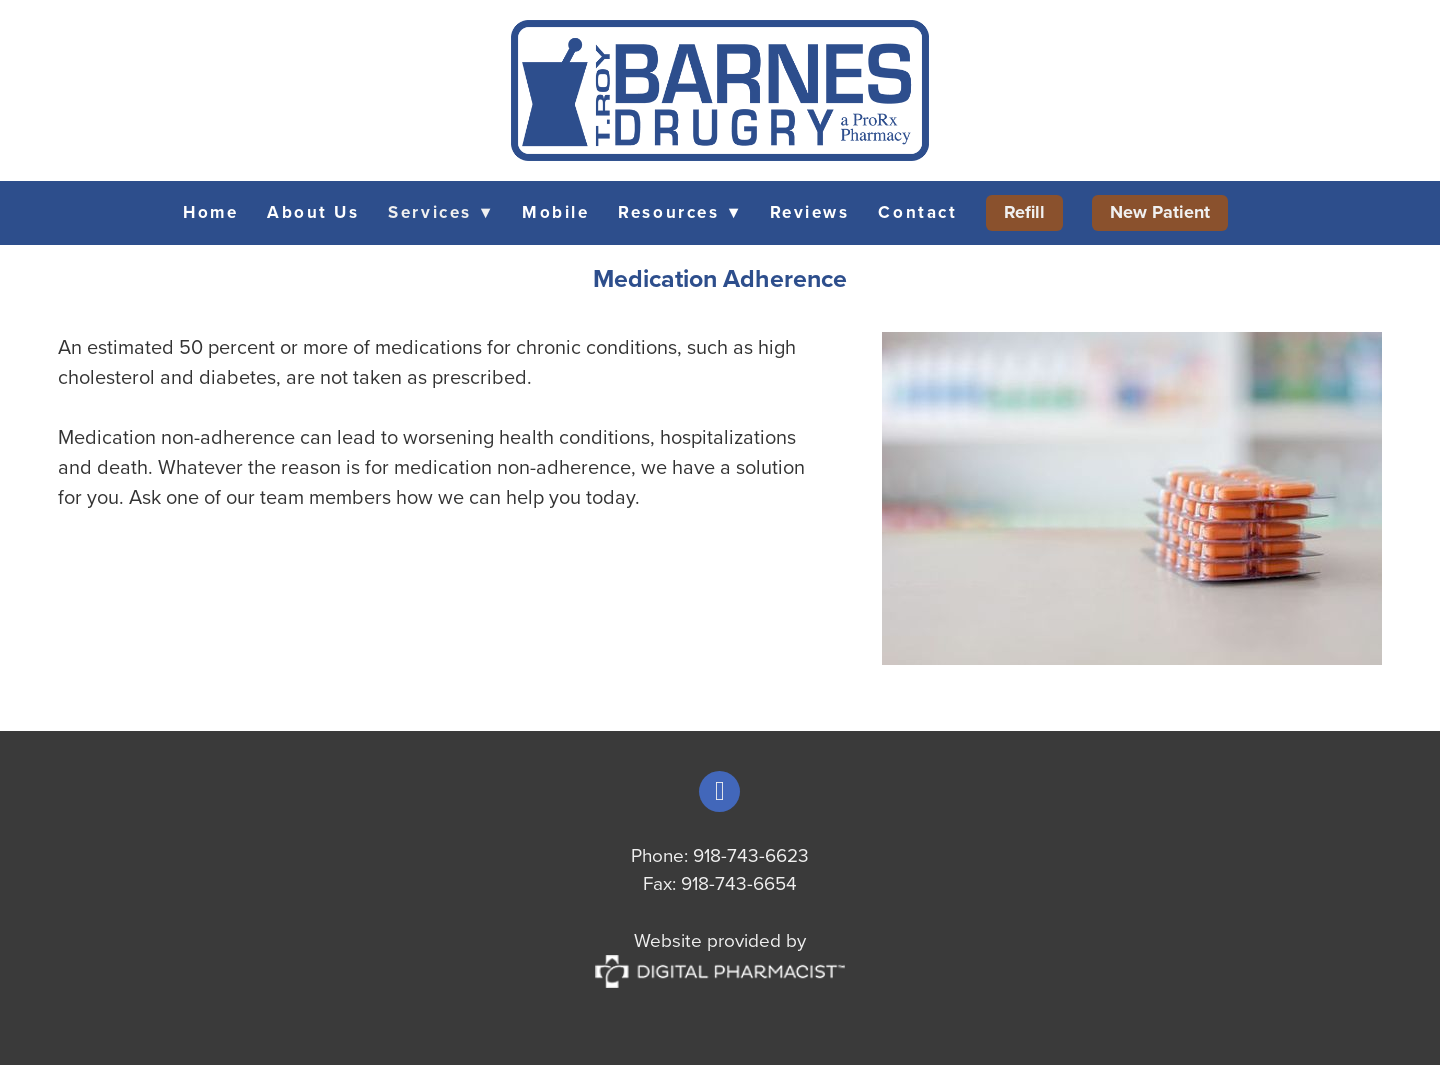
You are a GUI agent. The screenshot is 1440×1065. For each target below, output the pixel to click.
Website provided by (720, 954)
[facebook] (719, 791)
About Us (313, 212)
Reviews (810, 212)
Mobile (555, 212)
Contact (917, 212)
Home (210, 212)
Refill (1024, 212)
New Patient (1160, 212)
